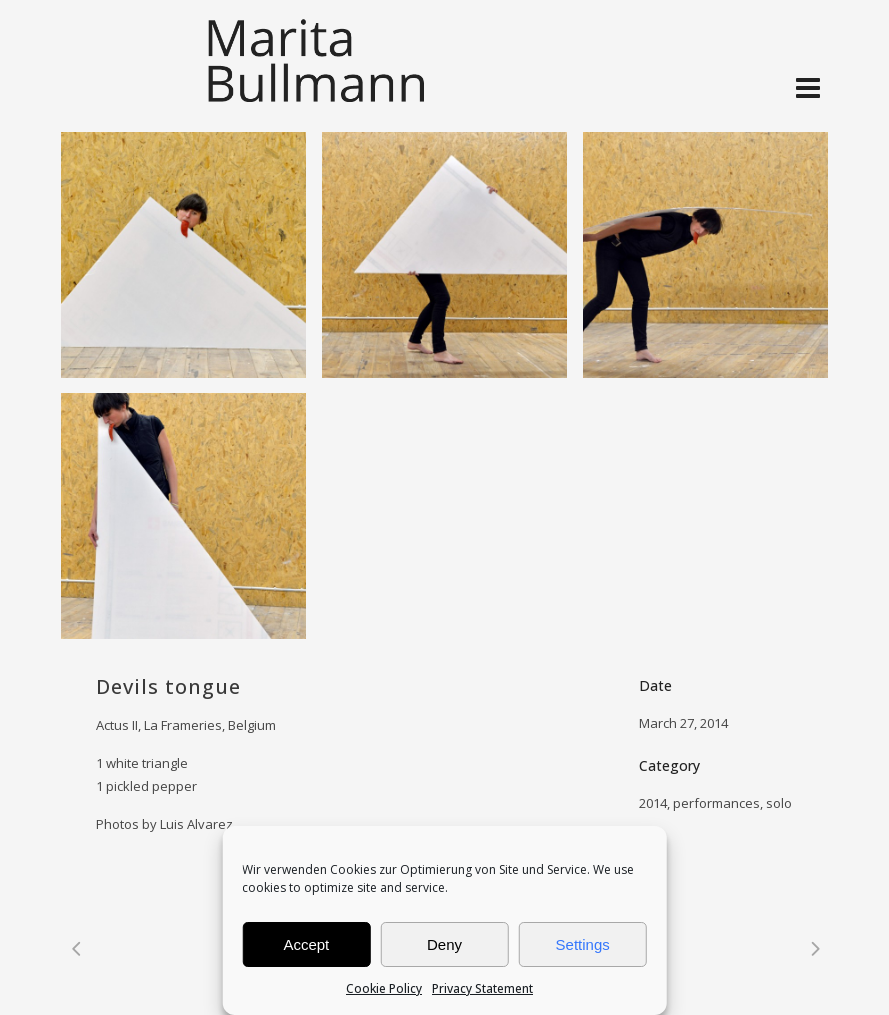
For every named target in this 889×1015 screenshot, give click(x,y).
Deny (444, 944)
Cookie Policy (384, 988)
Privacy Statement (482, 988)
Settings (583, 944)
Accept (306, 944)
